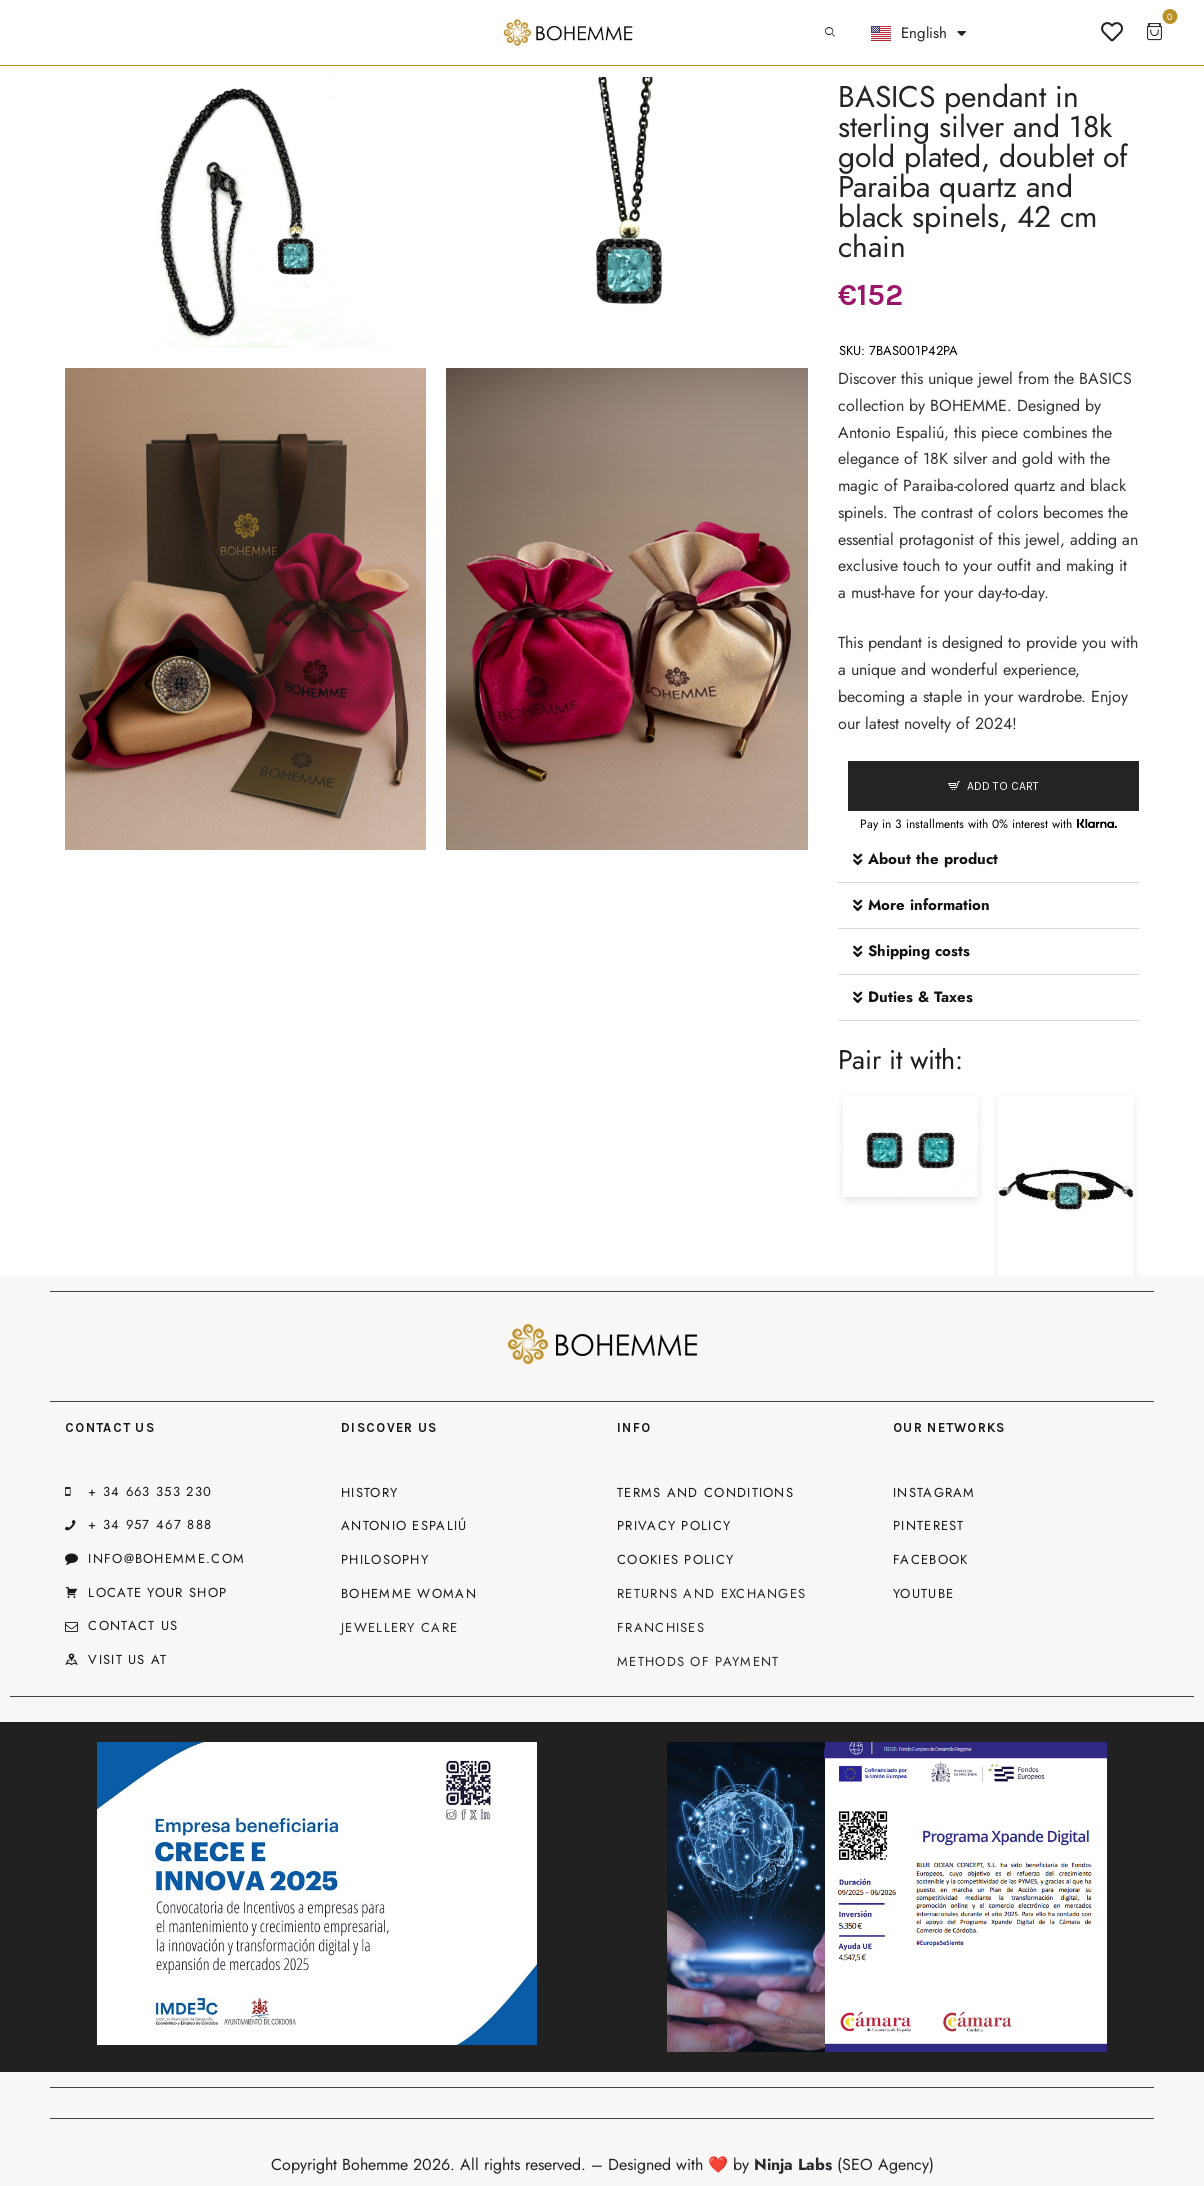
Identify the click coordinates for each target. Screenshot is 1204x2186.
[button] (988, 860)
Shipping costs (919, 951)
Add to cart (1003, 786)
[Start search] (830, 33)
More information (929, 905)
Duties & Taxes (920, 997)
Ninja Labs (793, 2164)
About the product (933, 859)
